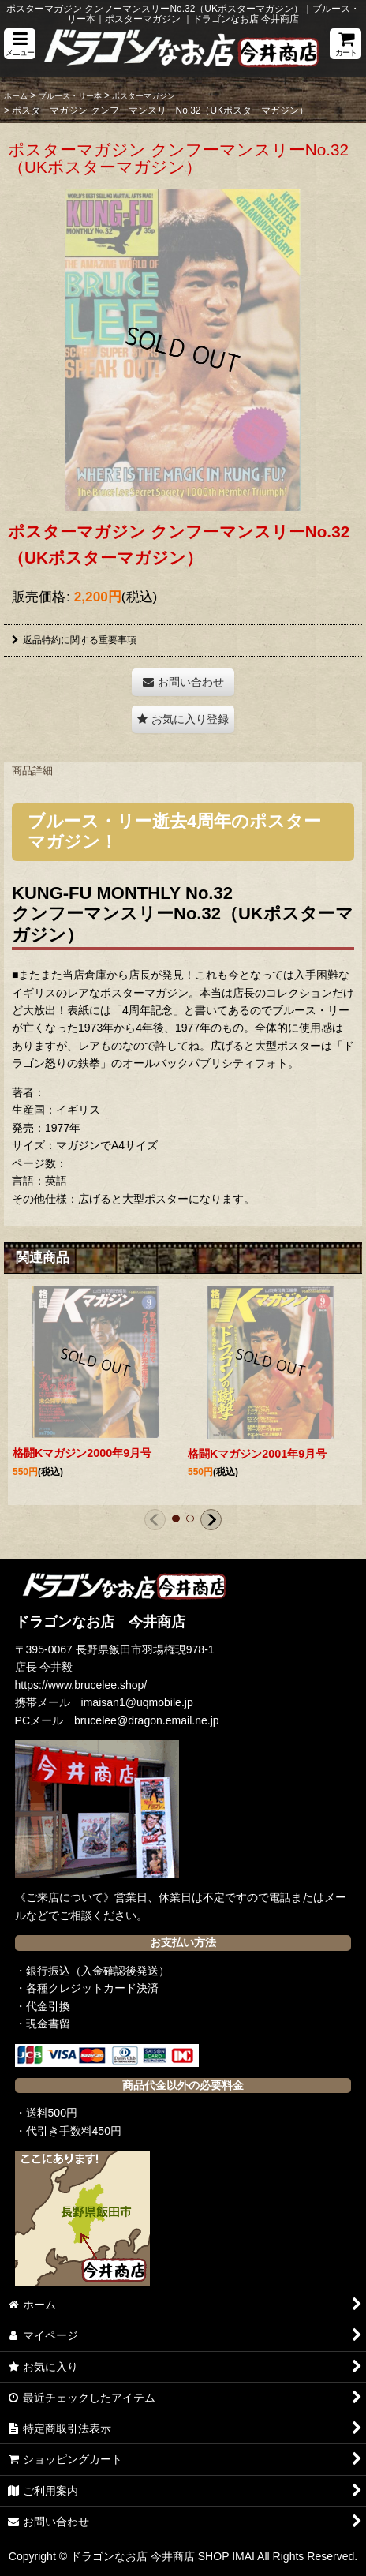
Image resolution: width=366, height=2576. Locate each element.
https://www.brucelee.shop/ (81, 1685)
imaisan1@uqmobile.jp (137, 1702)
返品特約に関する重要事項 (74, 640)
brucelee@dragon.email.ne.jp (146, 1720)
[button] (19, 43)
